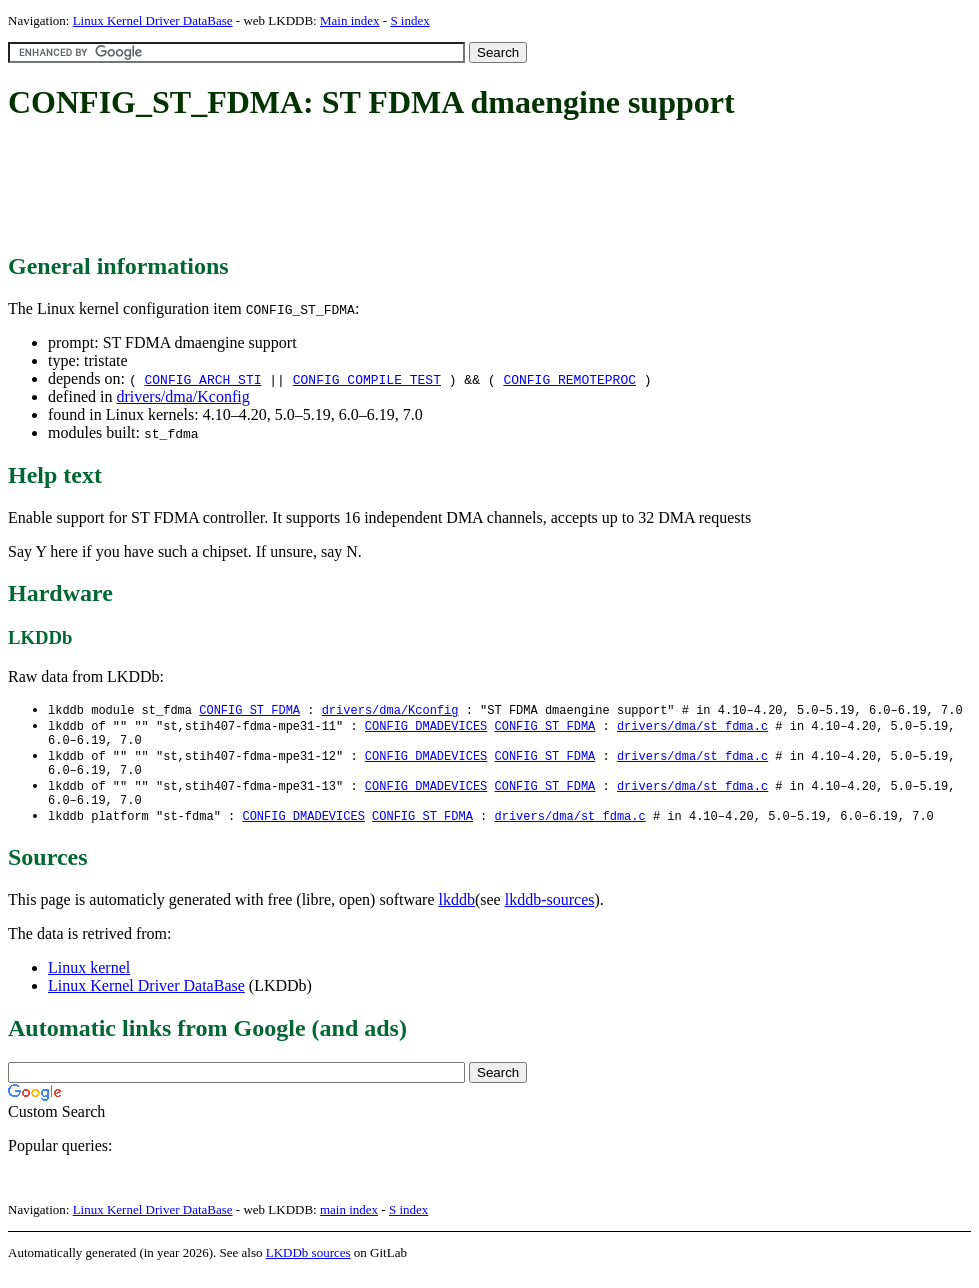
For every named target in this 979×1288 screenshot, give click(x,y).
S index (409, 20)
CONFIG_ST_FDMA (249, 710)
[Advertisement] (372, 188)
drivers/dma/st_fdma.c (692, 727)
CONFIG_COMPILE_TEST (367, 379)
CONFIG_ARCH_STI (202, 379)
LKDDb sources (308, 1266)
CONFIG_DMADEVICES (426, 727)
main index (349, 1223)
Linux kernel (89, 981)
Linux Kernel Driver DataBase (153, 20)
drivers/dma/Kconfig (182, 396)
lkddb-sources (550, 913)
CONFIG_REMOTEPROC (569, 379)
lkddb (457, 913)
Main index (350, 20)
